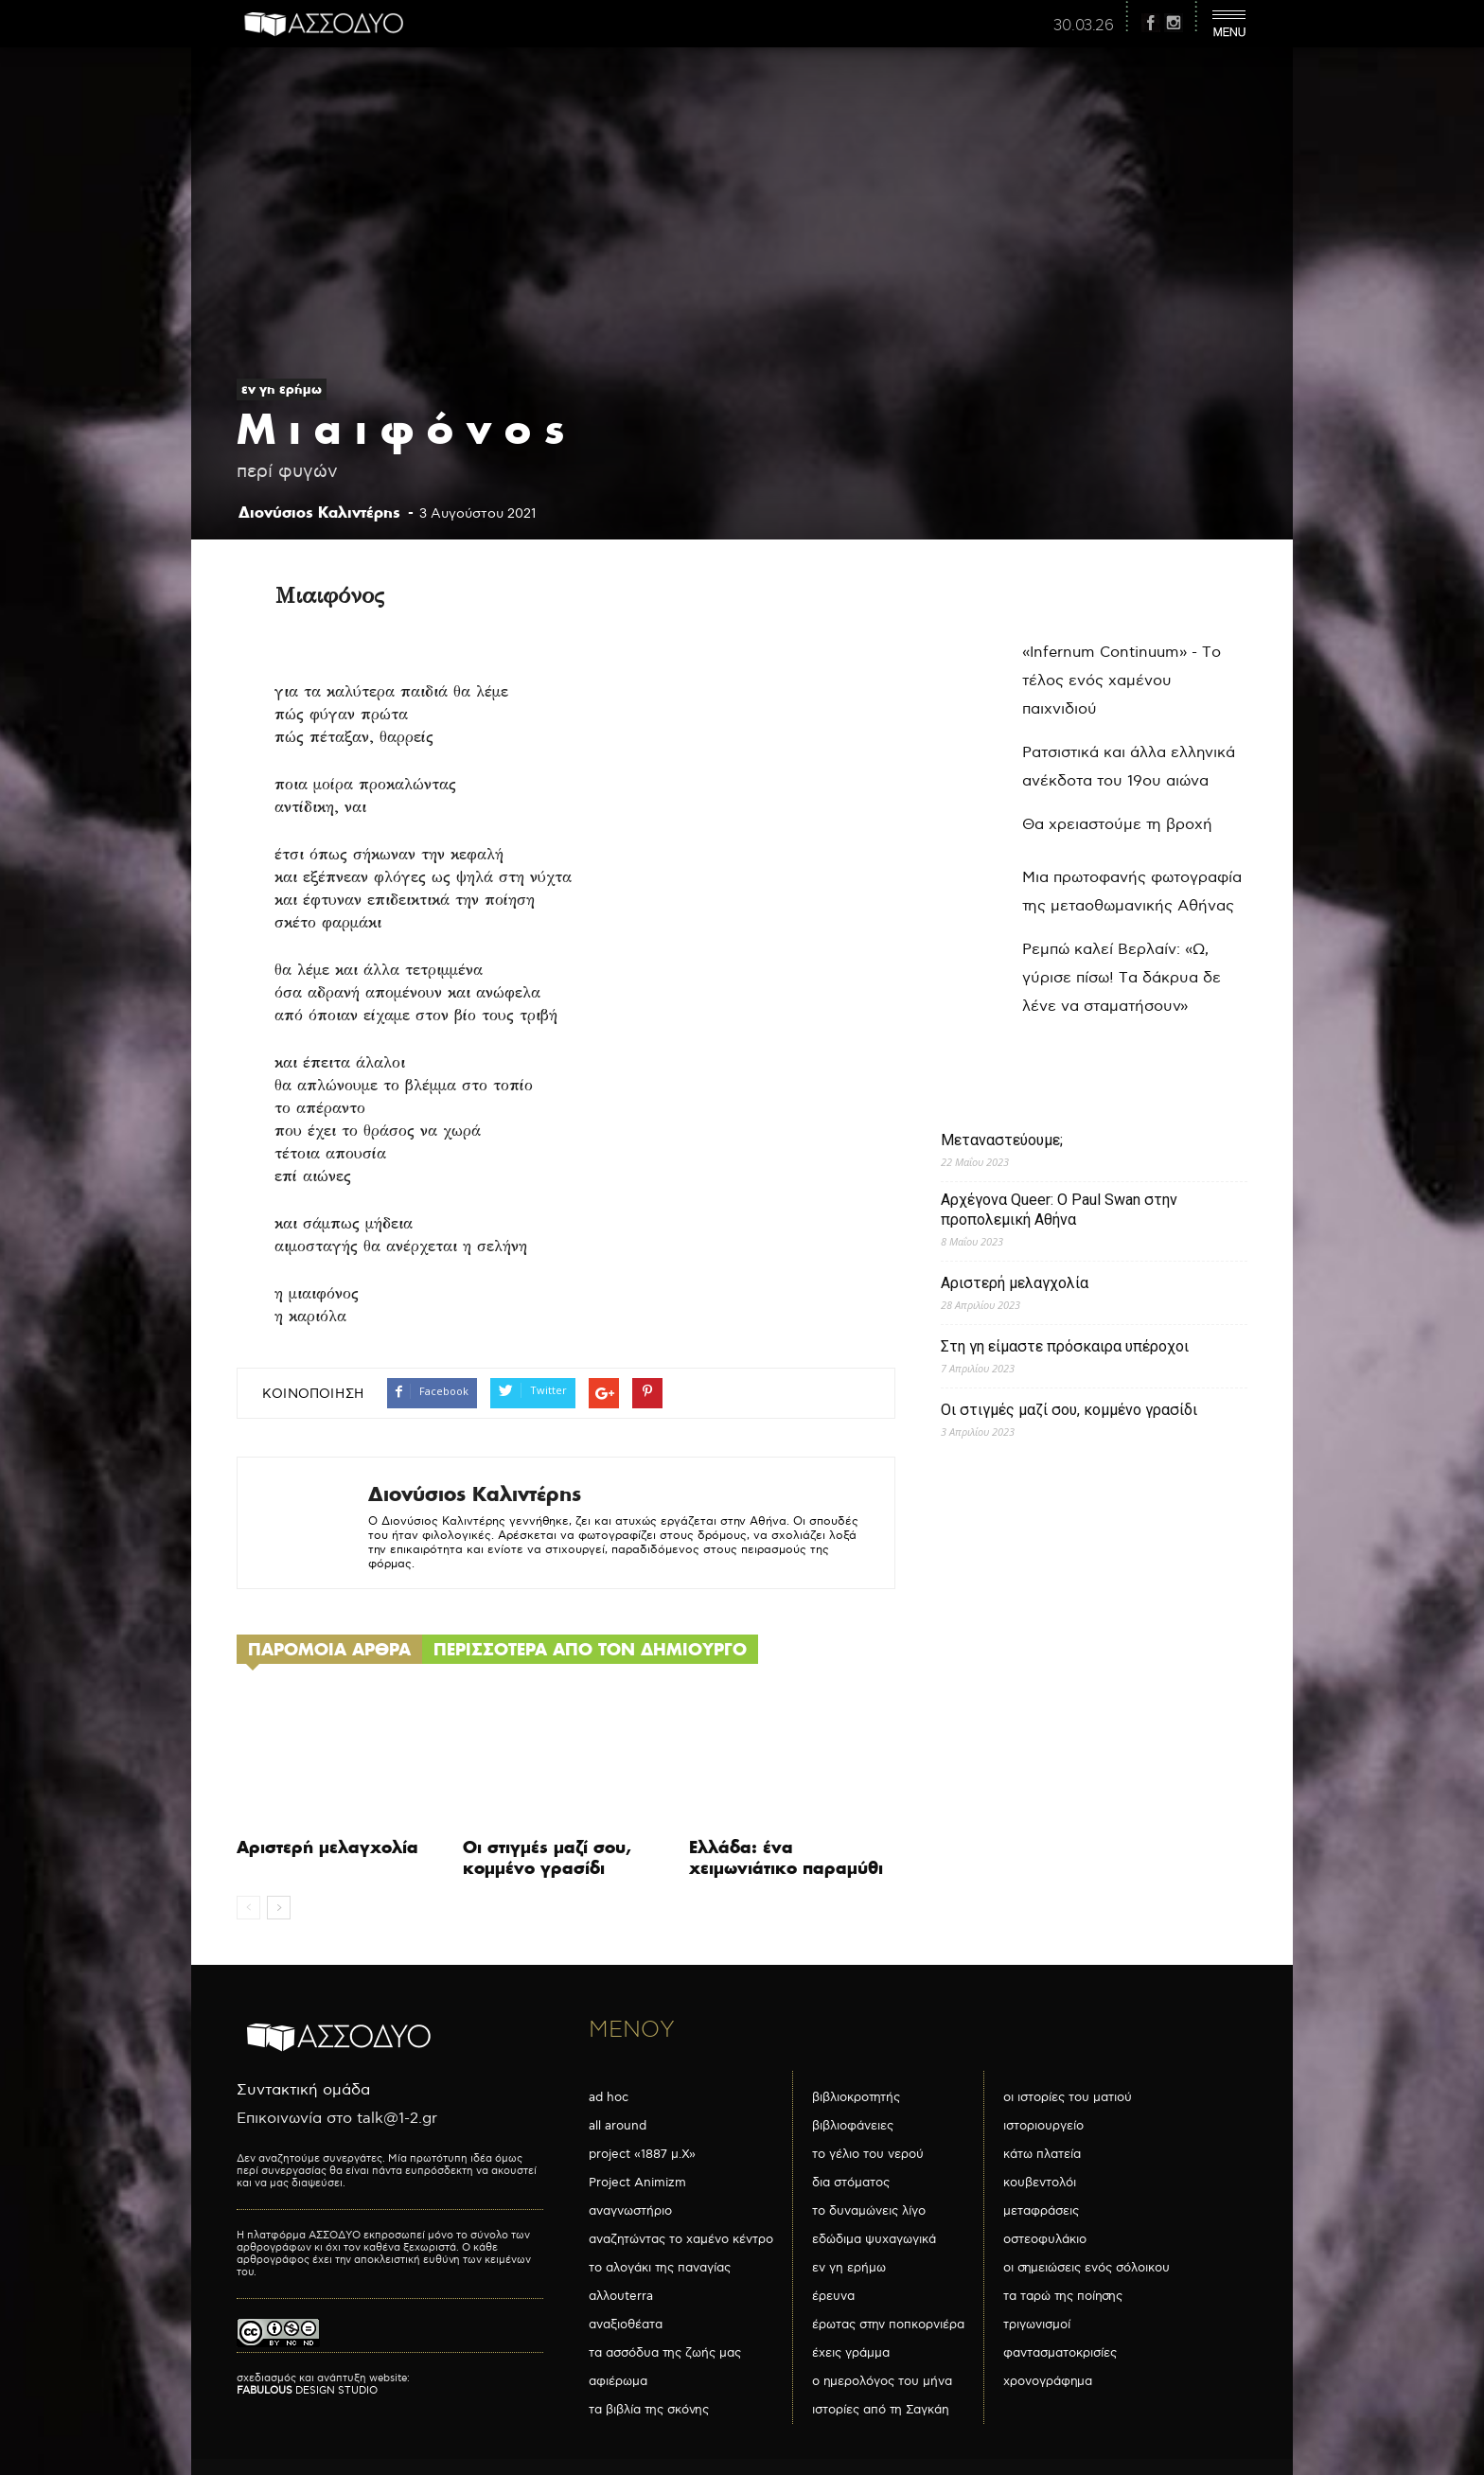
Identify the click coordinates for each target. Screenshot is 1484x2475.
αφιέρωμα (618, 2381)
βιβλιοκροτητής (856, 2097)
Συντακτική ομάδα (303, 2090)
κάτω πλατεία (1042, 2154)
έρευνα (833, 2296)
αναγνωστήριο (630, 2211)
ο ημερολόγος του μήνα (882, 2381)
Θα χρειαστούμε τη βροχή (1117, 825)
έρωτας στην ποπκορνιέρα (888, 2324)
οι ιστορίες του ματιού (1067, 2097)
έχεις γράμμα (851, 2352)
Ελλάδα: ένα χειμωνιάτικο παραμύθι (786, 1857)
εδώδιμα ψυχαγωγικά (874, 2239)
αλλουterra (621, 2296)
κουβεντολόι (1039, 2182)
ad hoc (608, 2097)
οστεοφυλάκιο (1044, 2239)
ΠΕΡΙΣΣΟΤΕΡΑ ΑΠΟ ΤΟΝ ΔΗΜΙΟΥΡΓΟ (590, 1649)
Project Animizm (637, 2182)
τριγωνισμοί (1036, 2324)
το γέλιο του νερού (868, 2154)
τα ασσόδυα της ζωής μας (665, 2352)
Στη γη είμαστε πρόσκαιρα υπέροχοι (1065, 1346)
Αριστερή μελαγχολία (327, 1847)
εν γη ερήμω (281, 389)
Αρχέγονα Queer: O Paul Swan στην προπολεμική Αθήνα (1059, 1210)
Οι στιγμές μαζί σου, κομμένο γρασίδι (547, 1857)
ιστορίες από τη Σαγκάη (880, 2409)
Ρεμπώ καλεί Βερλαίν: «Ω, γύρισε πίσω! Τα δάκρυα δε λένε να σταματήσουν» (1121, 978)
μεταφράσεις (1041, 2211)
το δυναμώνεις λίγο (869, 2211)
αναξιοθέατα (625, 2324)
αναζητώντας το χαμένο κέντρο (681, 2239)
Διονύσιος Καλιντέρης (319, 512)
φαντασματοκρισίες (1060, 2352)
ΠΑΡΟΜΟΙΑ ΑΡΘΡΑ (329, 1649)
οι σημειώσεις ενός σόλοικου (1086, 2267)
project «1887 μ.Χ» (642, 2154)
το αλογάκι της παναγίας (660, 2267)
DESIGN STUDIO (307, 2390)
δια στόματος (851, 2182)
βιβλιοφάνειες (852, 2125)
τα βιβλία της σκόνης (649, 2409)
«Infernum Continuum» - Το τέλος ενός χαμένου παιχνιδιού (1121, 681)
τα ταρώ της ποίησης (1062, 2296)
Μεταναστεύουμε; (1002, 1140)
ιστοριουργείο (1043, 2125)
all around (617, 2125)
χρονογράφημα (1047, 2381)
